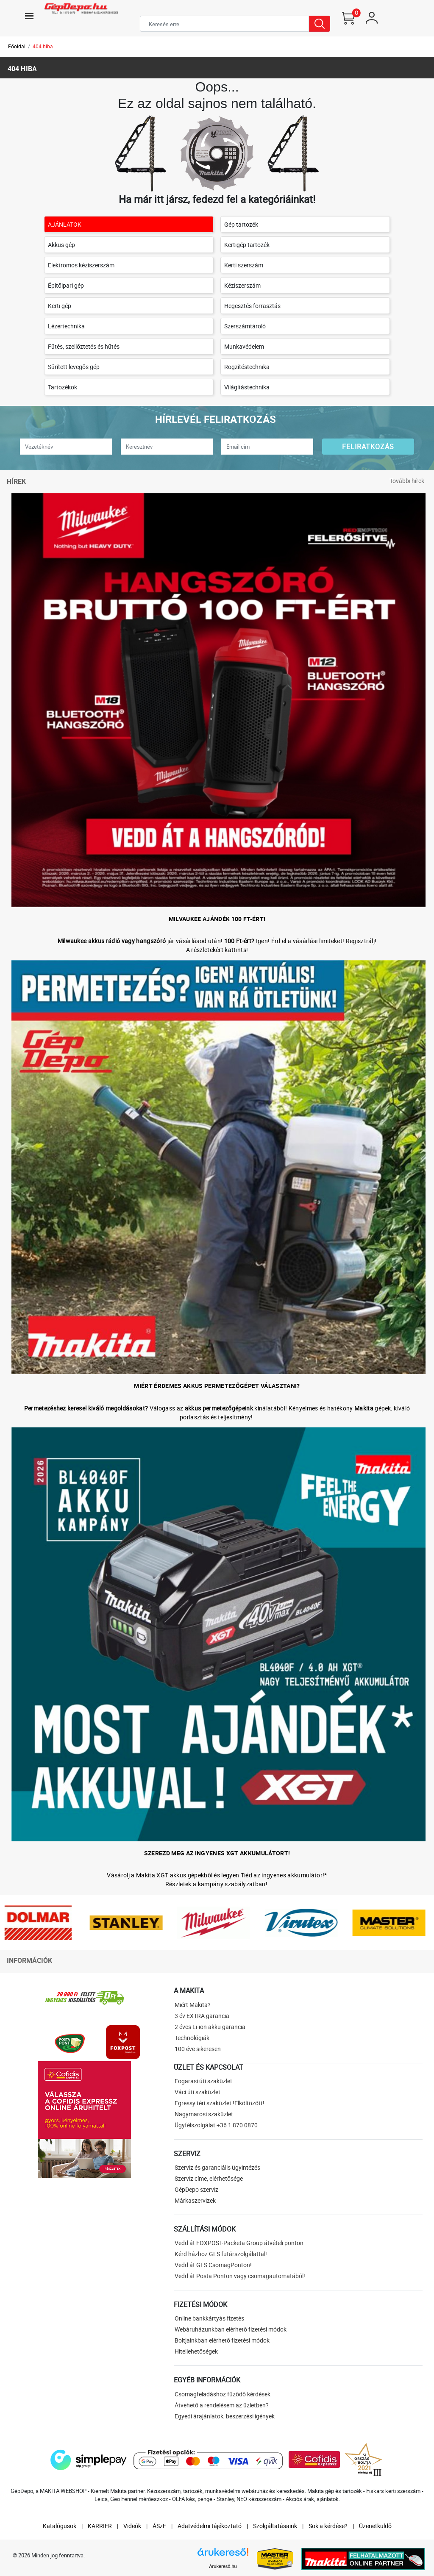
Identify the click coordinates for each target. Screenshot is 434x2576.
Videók (132, 2526)
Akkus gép (61, 245)
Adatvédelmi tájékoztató (210, 2526)
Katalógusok (59, 2526)
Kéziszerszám (242, 285)
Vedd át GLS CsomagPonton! (213, 2265)
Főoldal (16, 46)
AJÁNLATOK (64, 224)
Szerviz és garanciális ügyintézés (217, 2167)
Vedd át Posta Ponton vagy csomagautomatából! (240, 2276)
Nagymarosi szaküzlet (204, 2114)
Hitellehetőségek (196, 2351)
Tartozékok (62, 387)
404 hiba (43, 46)
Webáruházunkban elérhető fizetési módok (231, 2329)
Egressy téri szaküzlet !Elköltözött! (219, 2103)
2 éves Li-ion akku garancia (210, 2027)
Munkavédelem (244, 346)
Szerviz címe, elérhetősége (209, 2178)
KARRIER (100, 2526)
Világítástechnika (247, 387)
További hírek (406, 481)
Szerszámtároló (245, 326)
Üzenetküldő (375, 2526)
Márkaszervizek (195, 2200)
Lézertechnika (66, 326)
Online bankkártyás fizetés (209, 2318)
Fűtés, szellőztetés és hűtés (84, 346)
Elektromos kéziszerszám (81, 265)
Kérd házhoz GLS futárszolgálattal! (221, 2254)
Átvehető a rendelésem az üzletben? (222, 2405)
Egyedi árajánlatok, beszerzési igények (225, 2416)
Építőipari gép (66, 285)
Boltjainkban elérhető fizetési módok (222, 2340)
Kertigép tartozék (247, 245)
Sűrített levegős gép (74, 367)
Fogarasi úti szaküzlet (203, 2081)
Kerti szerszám (243, 265)
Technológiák (192, 2038)
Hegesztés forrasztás (252, 306)
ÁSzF (159, 2526)
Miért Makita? (193, 2005)
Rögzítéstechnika (247, 367)
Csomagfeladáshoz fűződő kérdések (222, 2394)
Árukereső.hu (222, 2566)
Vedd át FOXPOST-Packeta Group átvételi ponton (239, 2243)
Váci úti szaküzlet (197, 2092)
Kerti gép (59, 306)
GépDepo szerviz (196, 2189)
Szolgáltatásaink (275, 2526)
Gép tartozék (241, 224)
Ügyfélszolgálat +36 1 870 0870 (216, 2125)
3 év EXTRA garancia (202, 2016)
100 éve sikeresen (198, 2049)
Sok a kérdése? (328, 2526)
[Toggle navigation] (29, 15)
